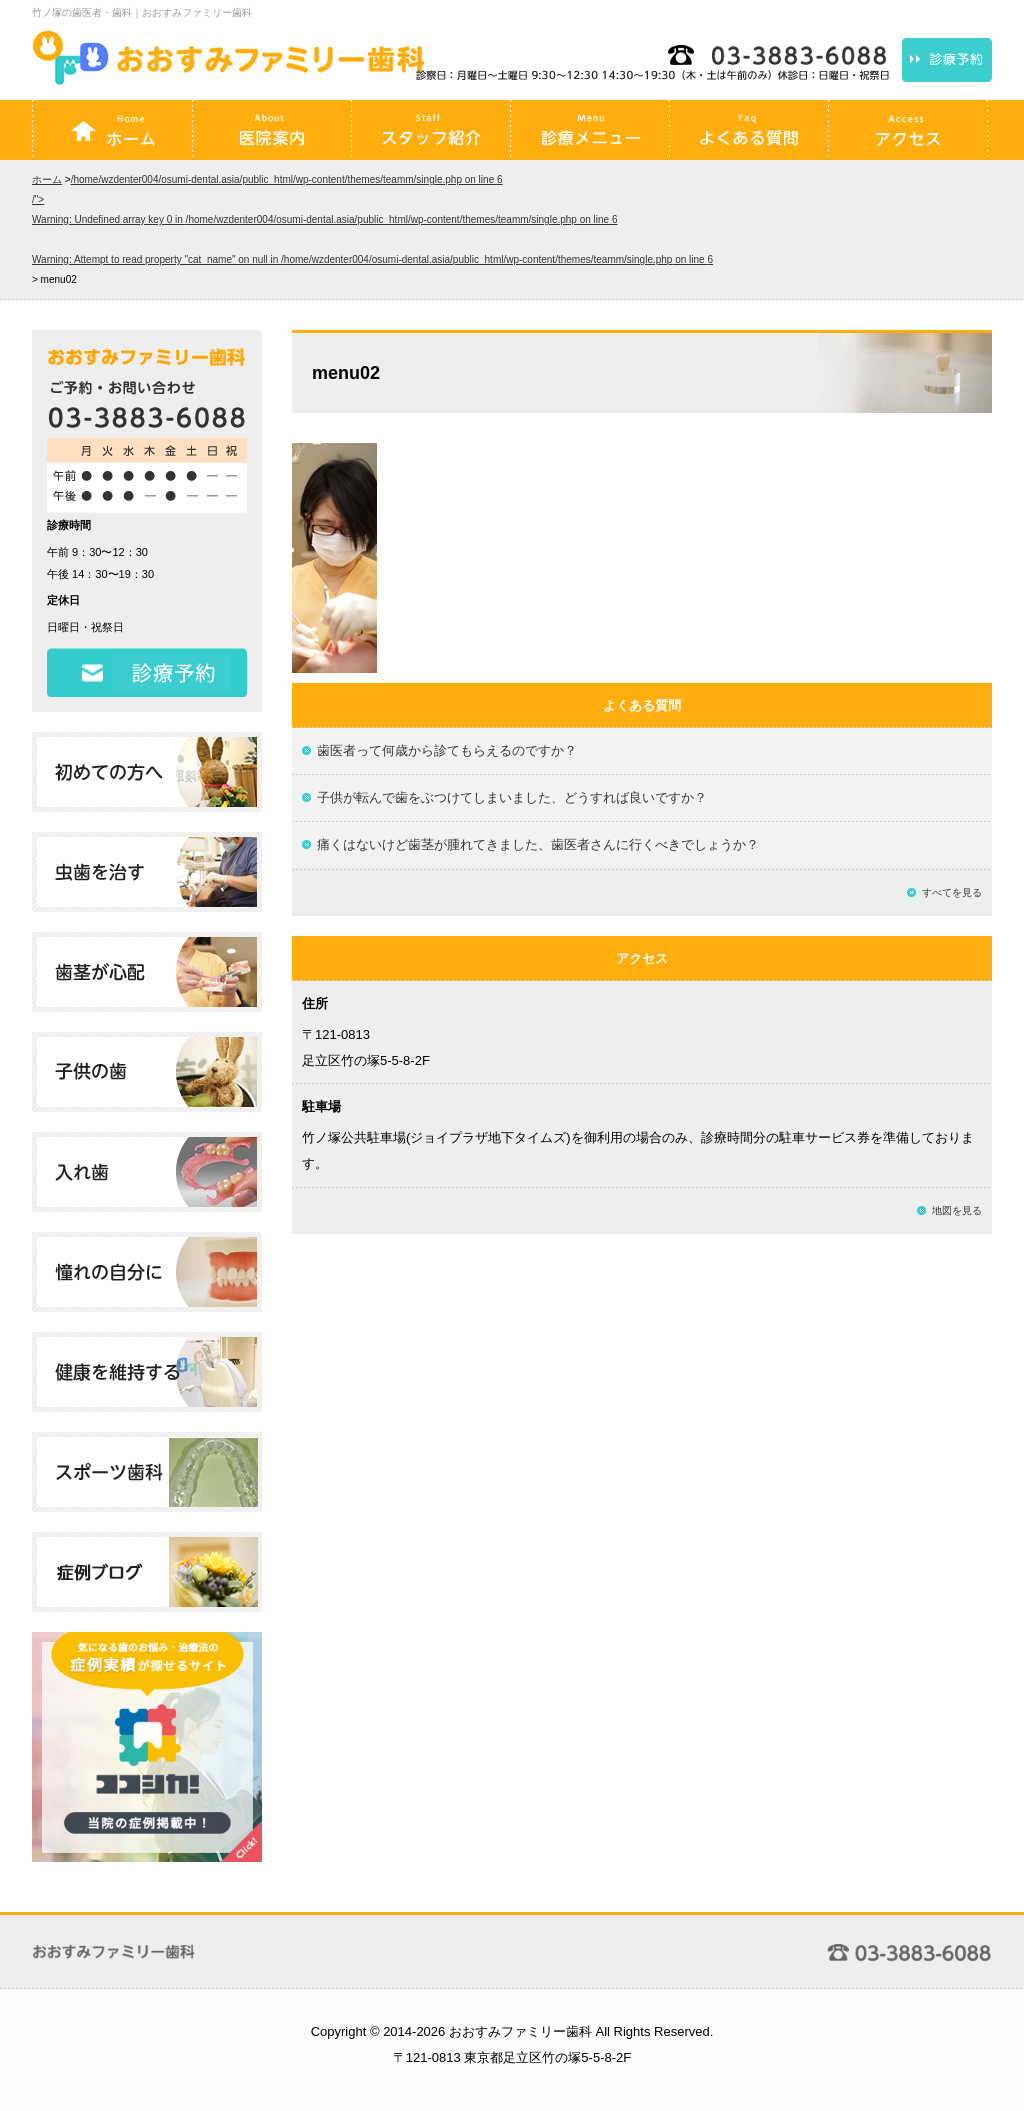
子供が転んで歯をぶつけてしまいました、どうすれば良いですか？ (512, 797)
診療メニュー (590, 130)
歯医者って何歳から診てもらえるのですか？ (447, 750)
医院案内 (272, 130)
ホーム (113, 130)
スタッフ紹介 (431, 130)
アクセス (908, 130)
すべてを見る (952, 892)
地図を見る (957, 1210)
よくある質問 (749, 130)
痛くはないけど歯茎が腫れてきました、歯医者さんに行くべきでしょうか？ (538, 844)
